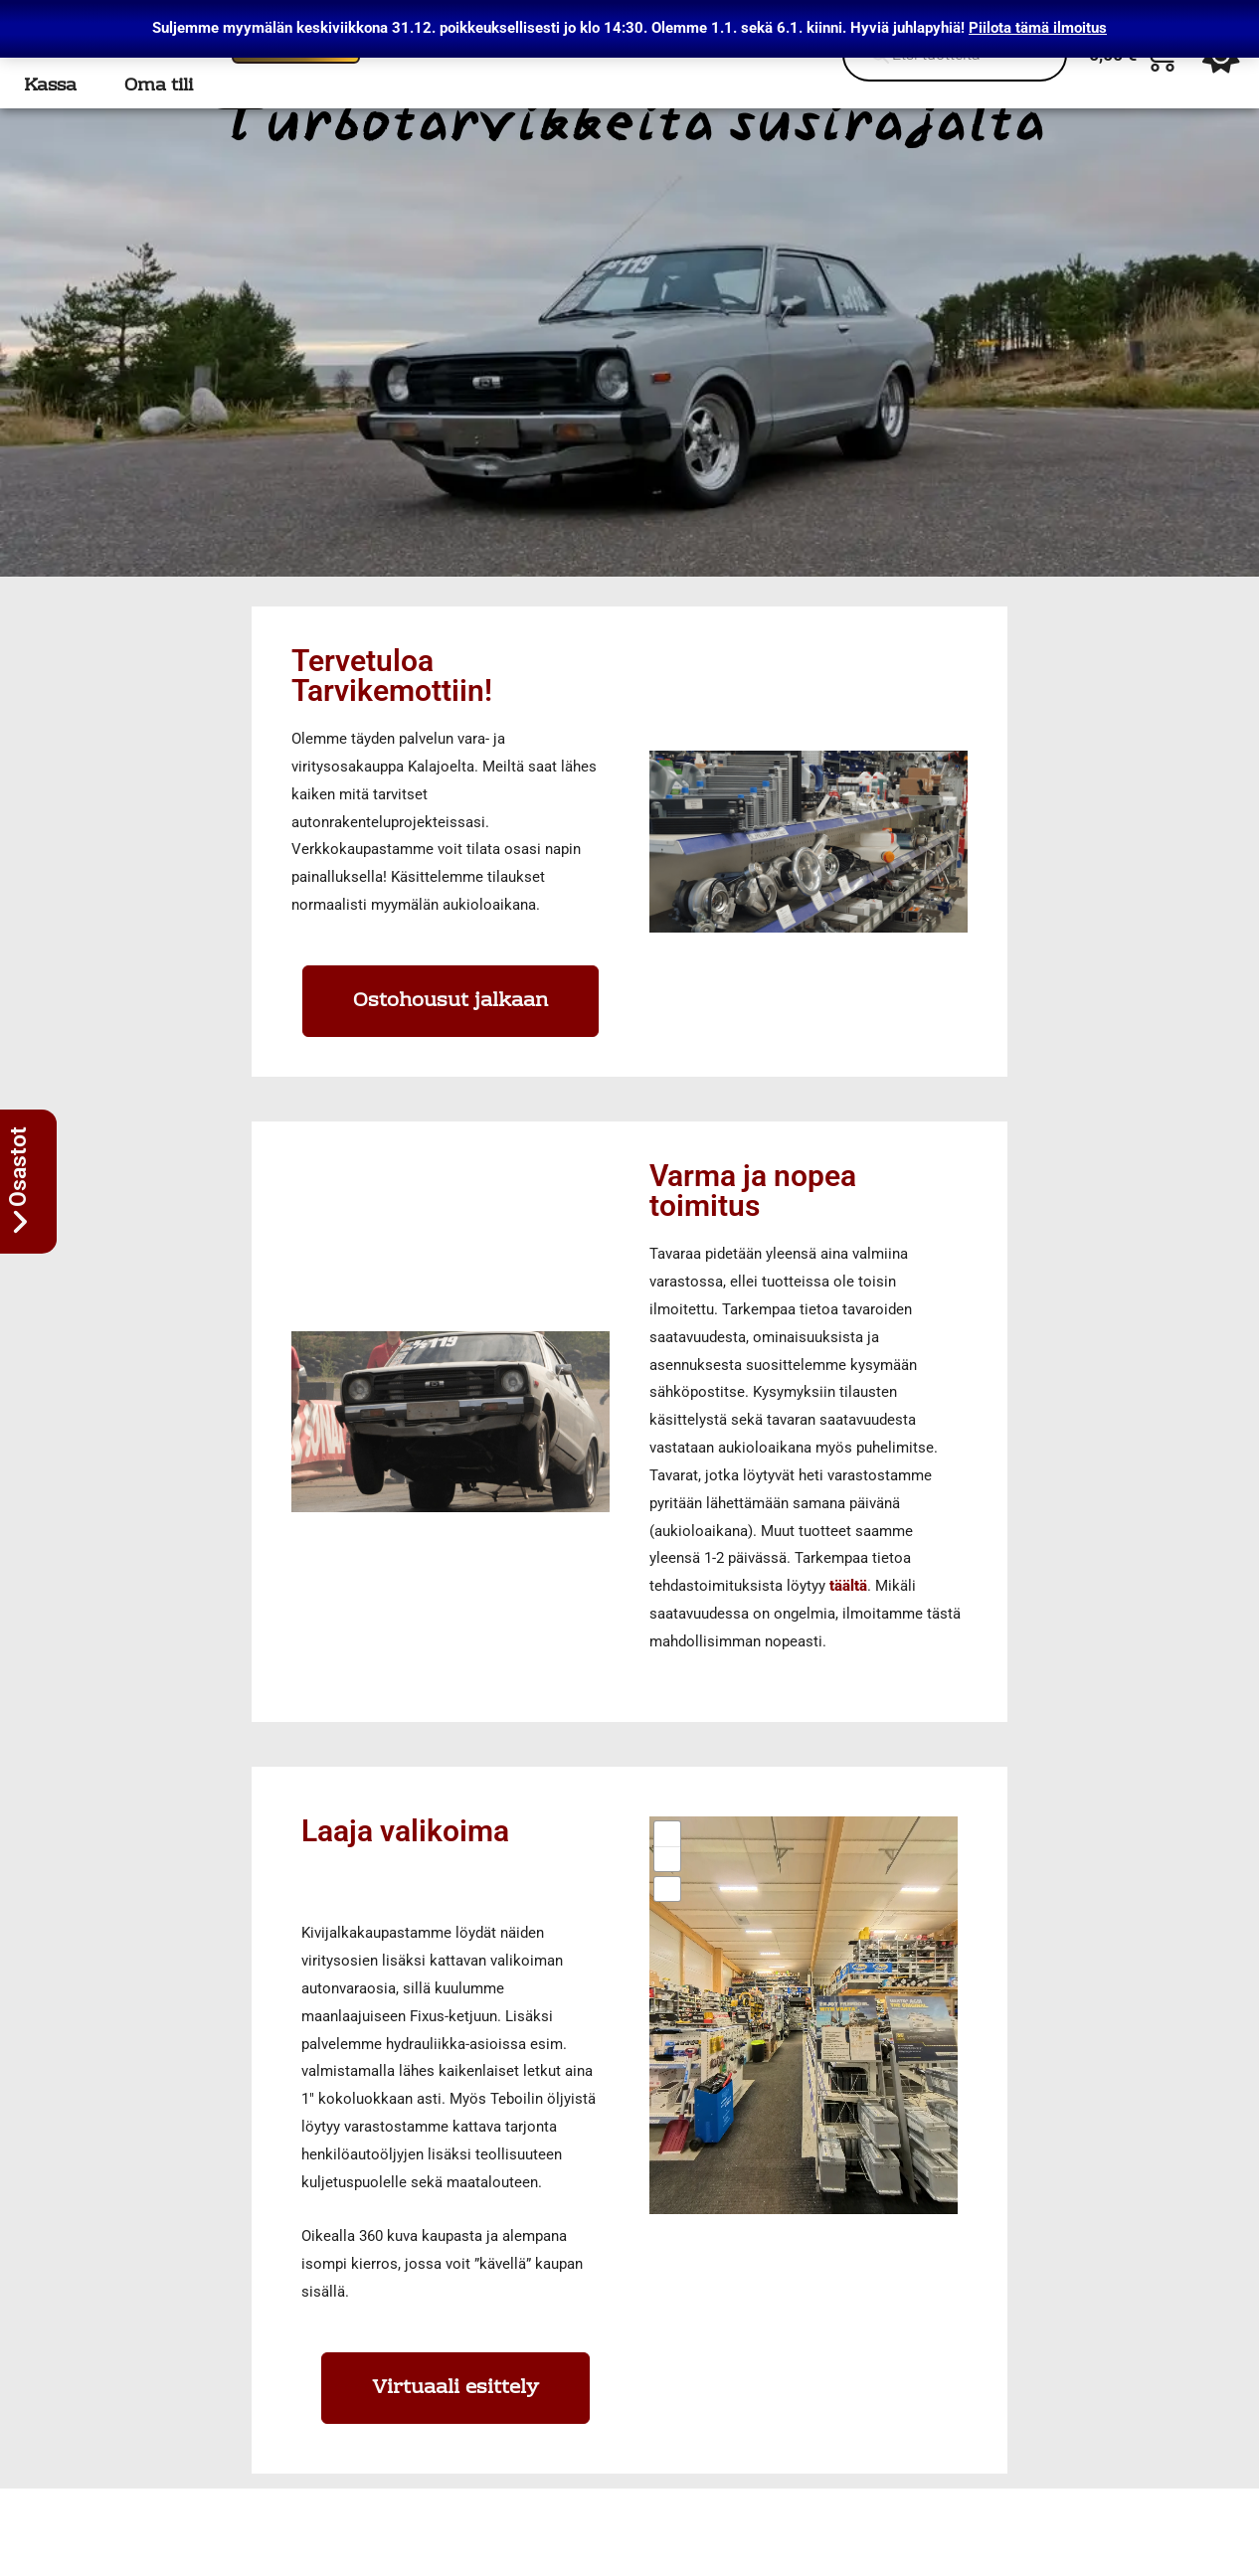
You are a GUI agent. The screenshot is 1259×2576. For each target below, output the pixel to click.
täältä (848, 1615)
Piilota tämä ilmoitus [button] (1038, 28)
